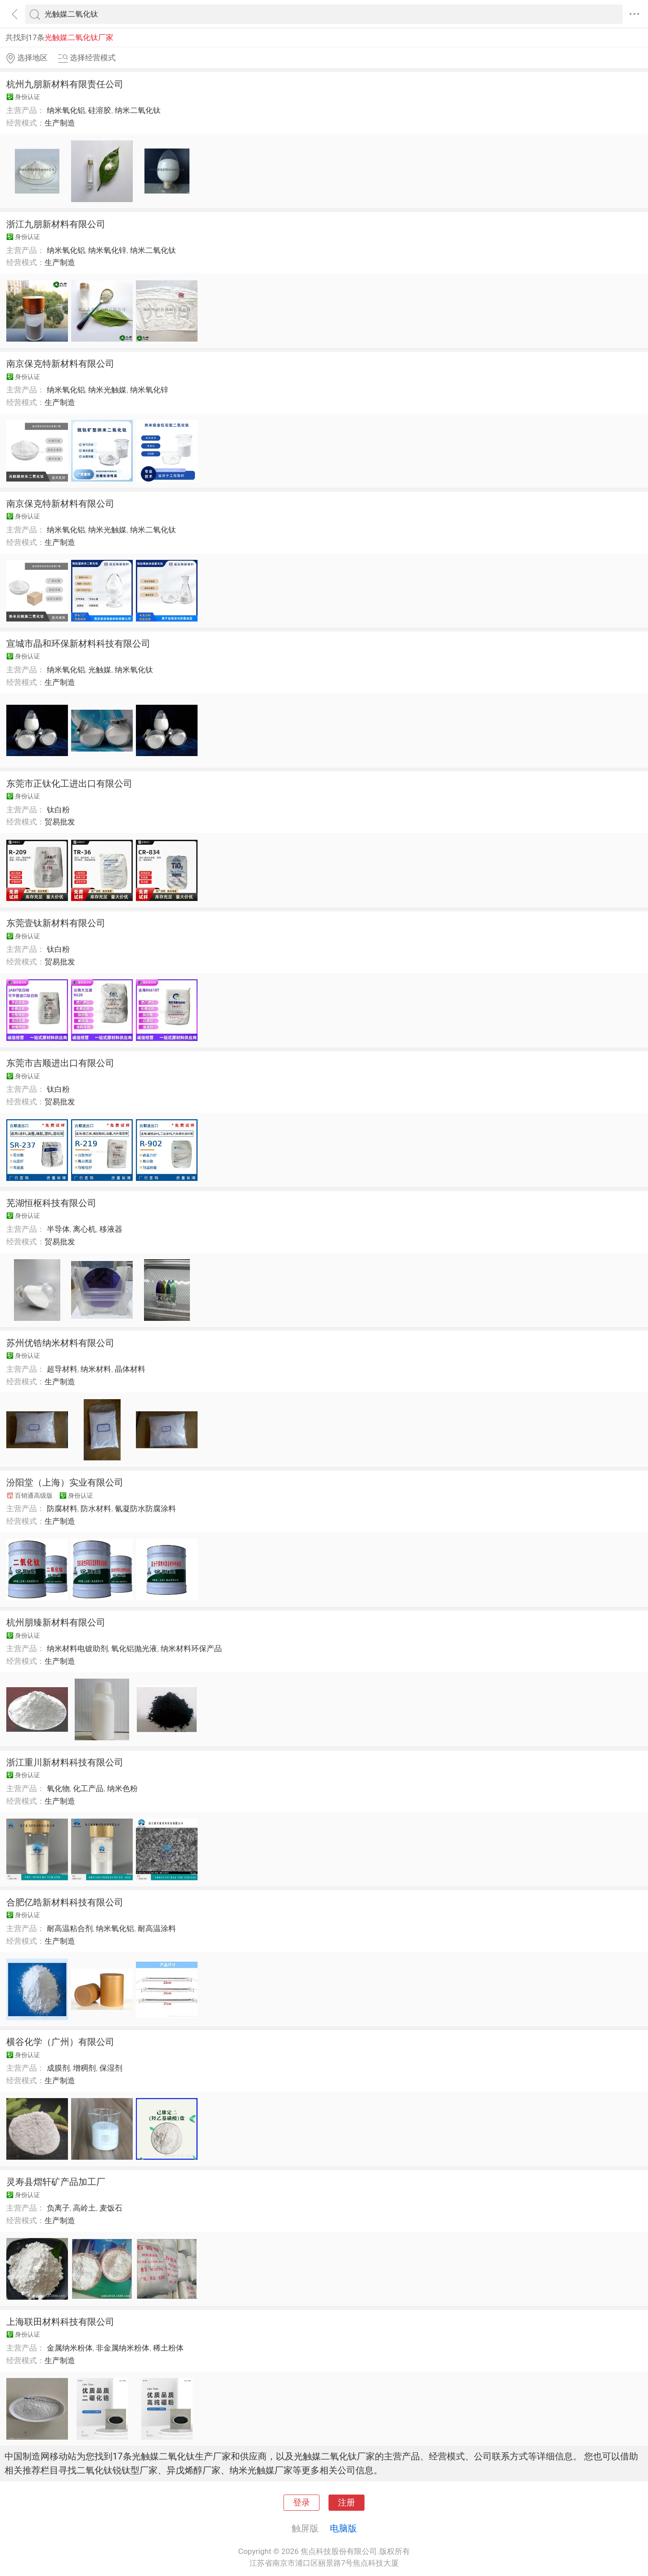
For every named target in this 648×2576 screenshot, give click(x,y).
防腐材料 (62, 1508)
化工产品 (88, 1788)
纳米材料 (96, 1369)
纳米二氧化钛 (138, 110)
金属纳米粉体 (70, 2347)
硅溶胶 (99, 110)
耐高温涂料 (157, 1928)
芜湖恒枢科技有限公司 (51, 1203)
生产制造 (60, 122)
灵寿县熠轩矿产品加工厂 (55, 2181)
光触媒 (99, 669)
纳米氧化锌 (107, 250)
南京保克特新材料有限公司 (60, 363)
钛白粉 (58, 809)
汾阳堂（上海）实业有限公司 (64, 1482)
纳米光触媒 (107, 389)
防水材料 (96, 1508)
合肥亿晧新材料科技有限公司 (64, 1902)
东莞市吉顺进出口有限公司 (60, 1063)
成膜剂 (58, 2067)
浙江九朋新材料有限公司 (55, 224)
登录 (301, 2503)
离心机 (84, 1229)
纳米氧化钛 (134, 669)
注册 (346, 2503)
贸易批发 (60, 821)
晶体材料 (130, 1369)
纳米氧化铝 (66, 110)
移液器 (110, 1229)
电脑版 (343, 2528)
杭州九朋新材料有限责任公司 (64, 84)
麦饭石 (110, 2207)
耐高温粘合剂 (70, 1928)
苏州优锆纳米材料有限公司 (60, 1343)
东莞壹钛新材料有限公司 (55, 923)
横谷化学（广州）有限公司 (60, 2041)
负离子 (58, 2207)
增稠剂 (84, 2067)
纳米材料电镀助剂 (77, 1648)
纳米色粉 (122, 1788)
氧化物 (58, 1788)
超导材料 (62, 1369)
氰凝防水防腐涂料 (145, 1508)
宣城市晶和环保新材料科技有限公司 (78, 643)
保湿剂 (110, 2067)
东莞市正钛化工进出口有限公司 (69, 783)
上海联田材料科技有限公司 (60, 2321)
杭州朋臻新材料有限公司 (55, 1622)
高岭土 (84, 2207)
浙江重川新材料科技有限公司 (64, 1762)
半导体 (58, 1229)
